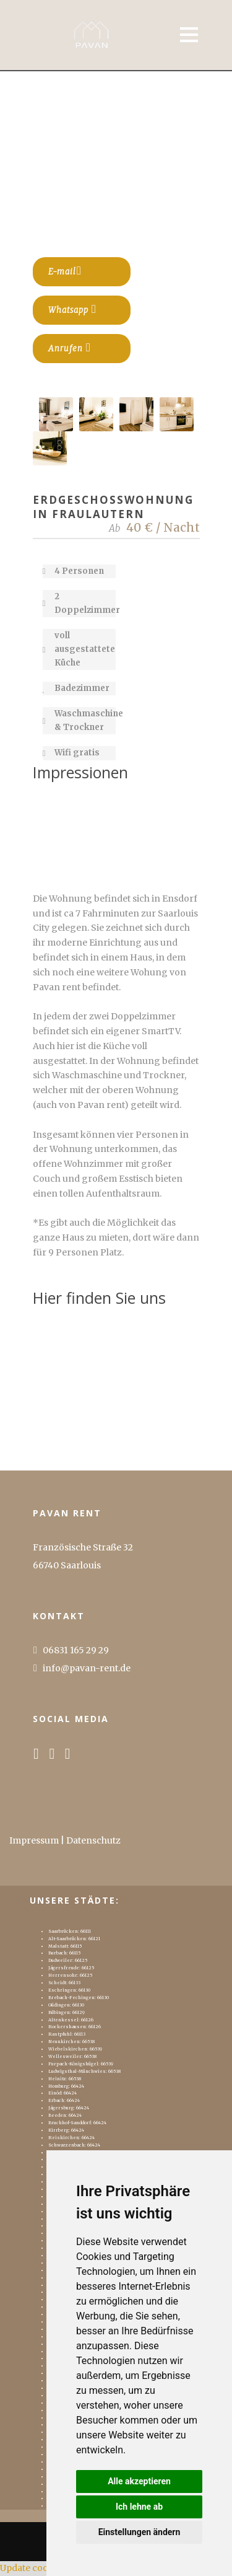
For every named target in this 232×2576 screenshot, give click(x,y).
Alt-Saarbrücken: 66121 (74, 1938)
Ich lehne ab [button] (139, 2507)
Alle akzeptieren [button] (139, 2481)
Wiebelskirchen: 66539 (75, 2049)
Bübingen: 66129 (66, 2012)
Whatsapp (72, 309)
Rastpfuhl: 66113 (66, 2034)
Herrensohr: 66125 (70, 1975)
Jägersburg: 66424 (68, 2108)
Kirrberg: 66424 (66, 2130)
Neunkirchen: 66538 (71, 2041)
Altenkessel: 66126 (70, 2020)
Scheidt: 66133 (64, 1982)
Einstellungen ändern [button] (139, 2532)
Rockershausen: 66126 (74, 2026)
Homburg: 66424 (66, 2086)
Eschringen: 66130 (69, 1990)
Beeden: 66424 (65, 2115)
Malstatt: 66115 (65, 1946)
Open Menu (188, 34)
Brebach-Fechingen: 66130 (78, 1997)
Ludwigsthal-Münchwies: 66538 (84, 2071)
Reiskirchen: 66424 (71, 2137)
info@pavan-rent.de (87, 1668)
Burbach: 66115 (64, 1953)
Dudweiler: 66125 (67, 1960)
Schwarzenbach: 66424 (74, 2145)
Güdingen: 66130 (66, 2005)
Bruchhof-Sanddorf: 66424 (77, 2122)
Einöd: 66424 (62, 2093)
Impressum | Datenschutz (65, 1840)
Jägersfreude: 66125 (71, 1968)
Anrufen (70, 347)
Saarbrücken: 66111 (69, 1931)
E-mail (65, 271)
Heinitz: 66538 (64, 2078)
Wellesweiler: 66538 (72, 2056)
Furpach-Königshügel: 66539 (80, 2064)
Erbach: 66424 (64, 2100)
